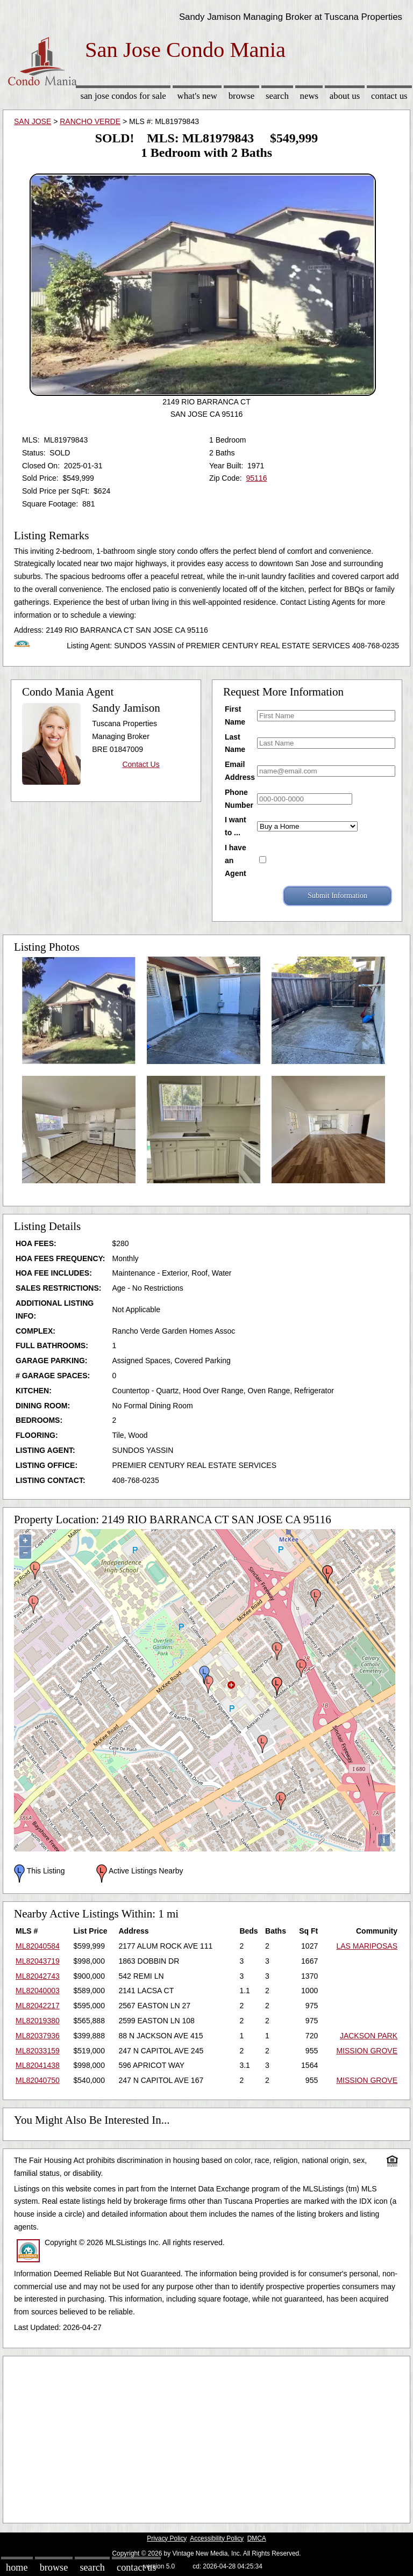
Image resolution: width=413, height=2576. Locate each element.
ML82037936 (38, 2035)
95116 (256, 478)
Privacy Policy (167, 2538)
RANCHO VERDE (90, 121)
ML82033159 (38, 2050)
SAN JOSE (32, 121)
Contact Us (389, 96)
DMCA (256, 2538)
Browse (241, 96)
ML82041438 (38, 2065)
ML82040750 (38, 2080)
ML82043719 (38, 1961)
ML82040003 (38, 1990)
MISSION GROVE (366, 2050)
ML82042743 (38, 1976)
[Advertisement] (206, 2437)
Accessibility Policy (217, 2538)
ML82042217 (38, 2005)
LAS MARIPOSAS (366, 1946)
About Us (345, 96)
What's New (197, 96)
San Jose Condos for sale (123, 96)
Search (277, 96)
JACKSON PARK (368, 2035)
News (309, 96)
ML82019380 (38, 2020)
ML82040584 (38, 1946)
